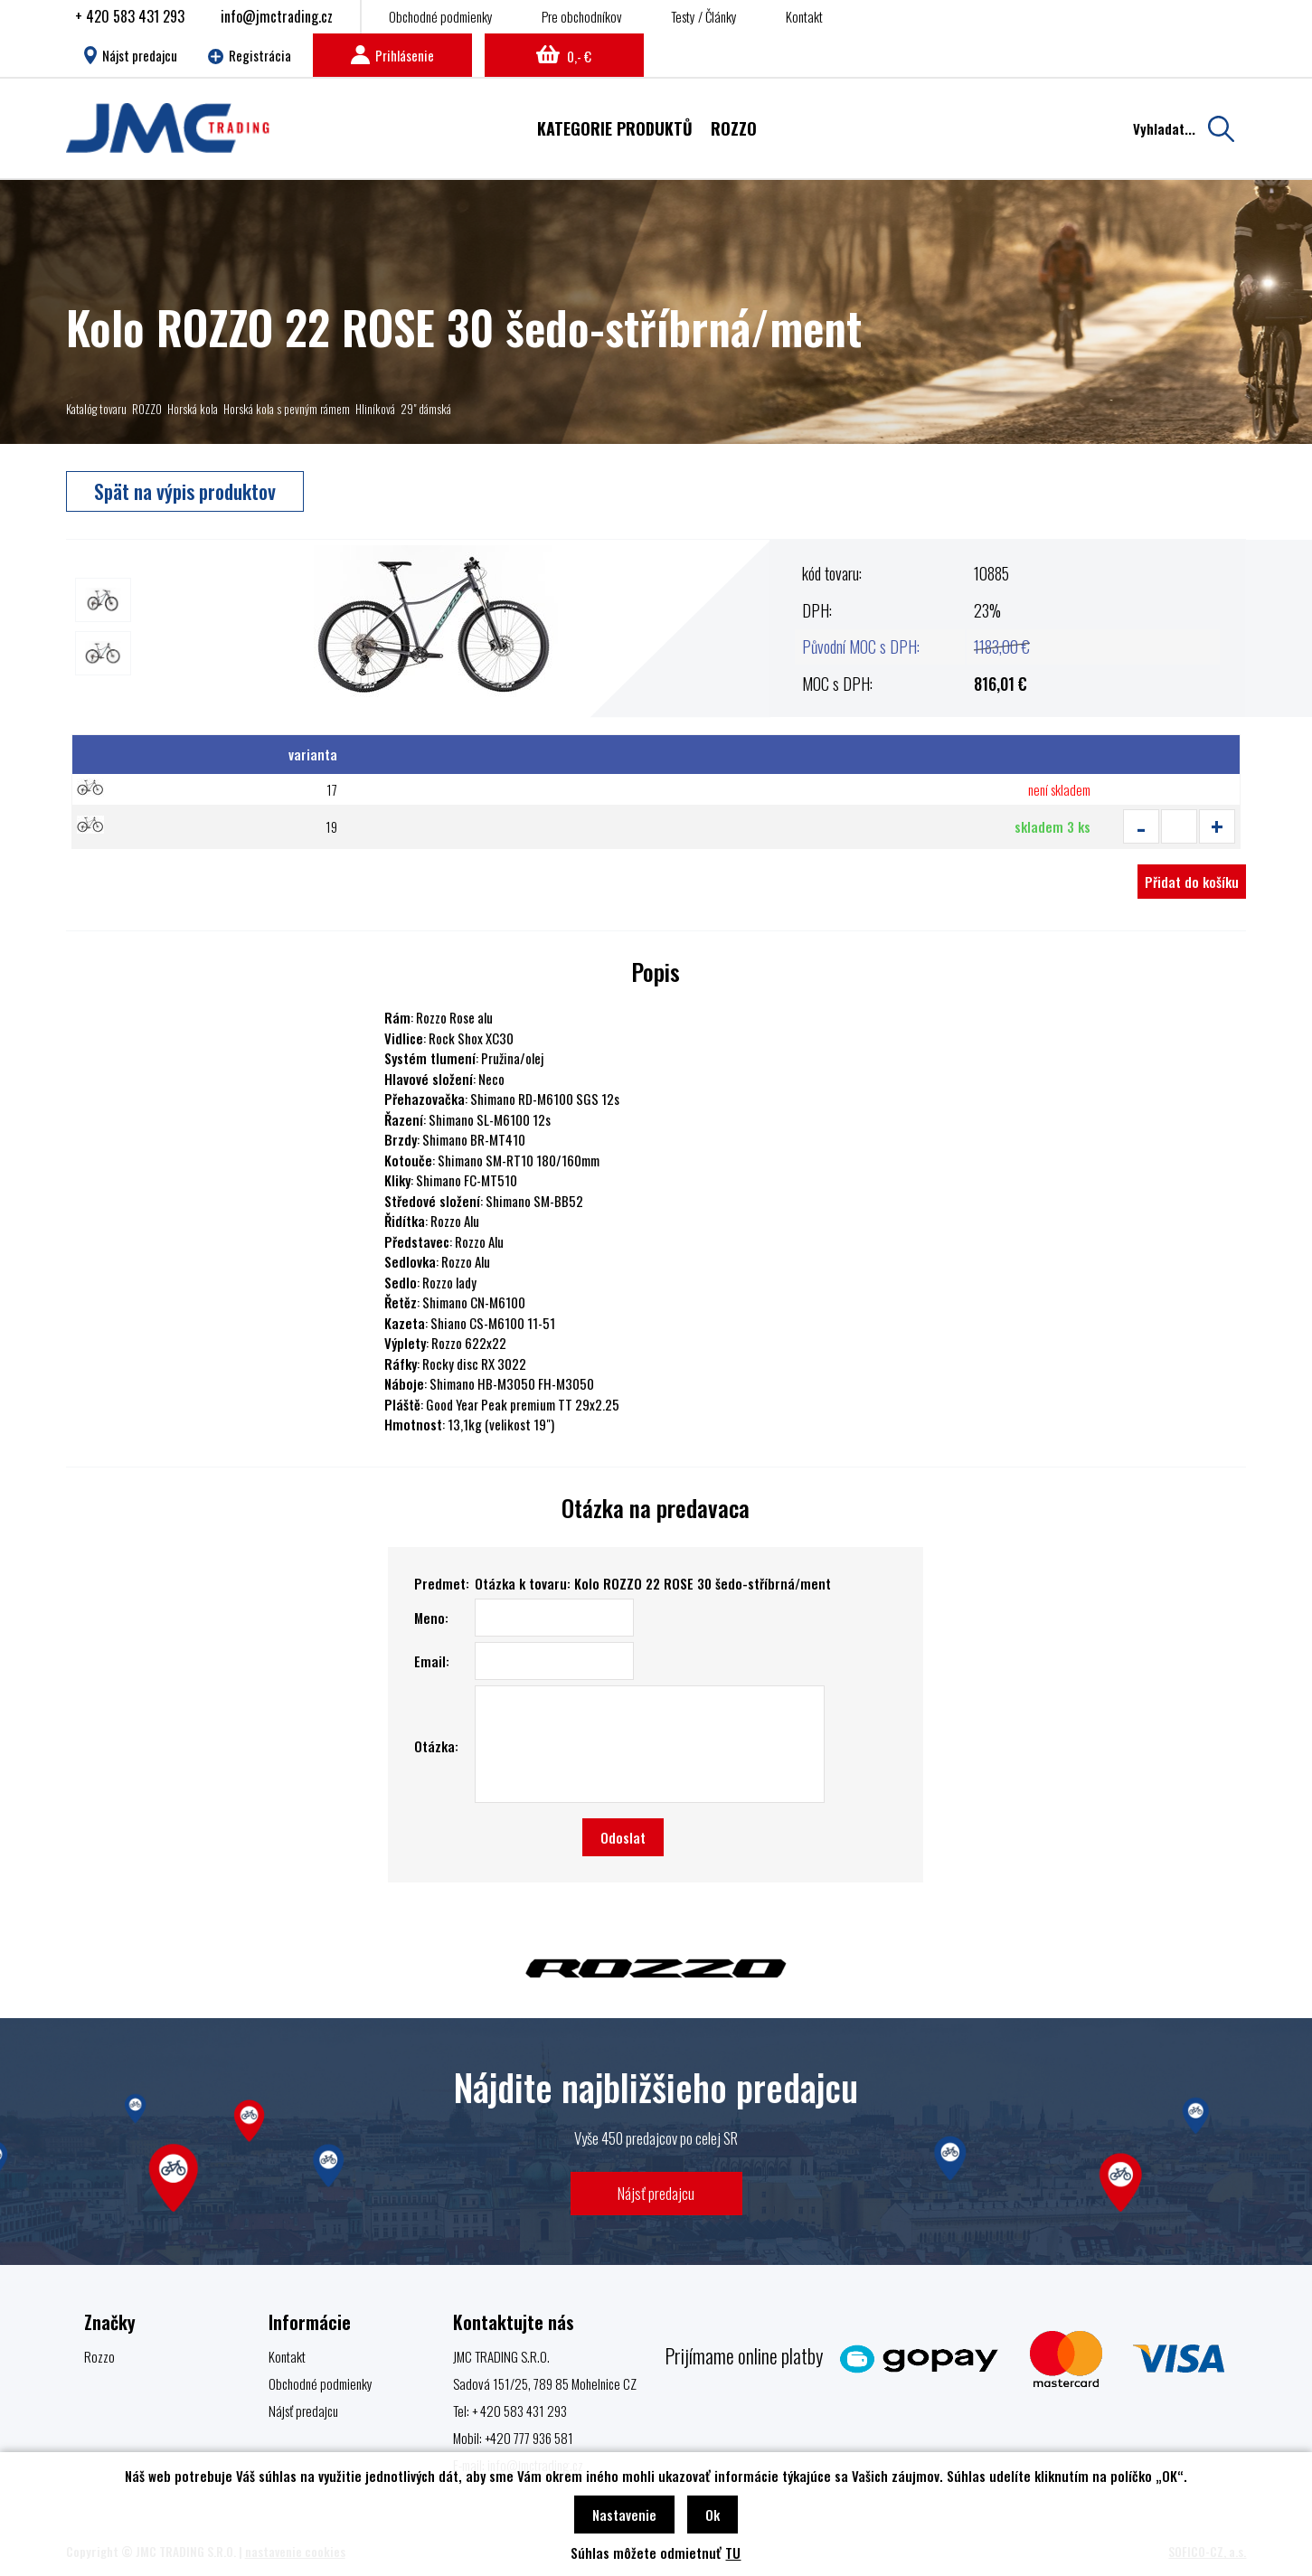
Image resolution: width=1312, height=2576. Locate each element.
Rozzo (99, 2356)
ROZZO (147, 409)
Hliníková (375, 409)
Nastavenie (624, 2514)
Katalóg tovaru (96, 409)
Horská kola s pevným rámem (286, 409)
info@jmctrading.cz (277, 16)
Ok (712, 2514)
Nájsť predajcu (656, 2193)
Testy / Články (704, 16)
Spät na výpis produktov (185, 491)
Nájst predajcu (130, 55)
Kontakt (804, 16)
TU (733, 2552)
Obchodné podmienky (441, 16)
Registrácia (249, 55)
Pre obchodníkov (582, 16)
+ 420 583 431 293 (129, 16)
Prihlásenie (392, 55)
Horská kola (192, 409)
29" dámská (426, 409)
